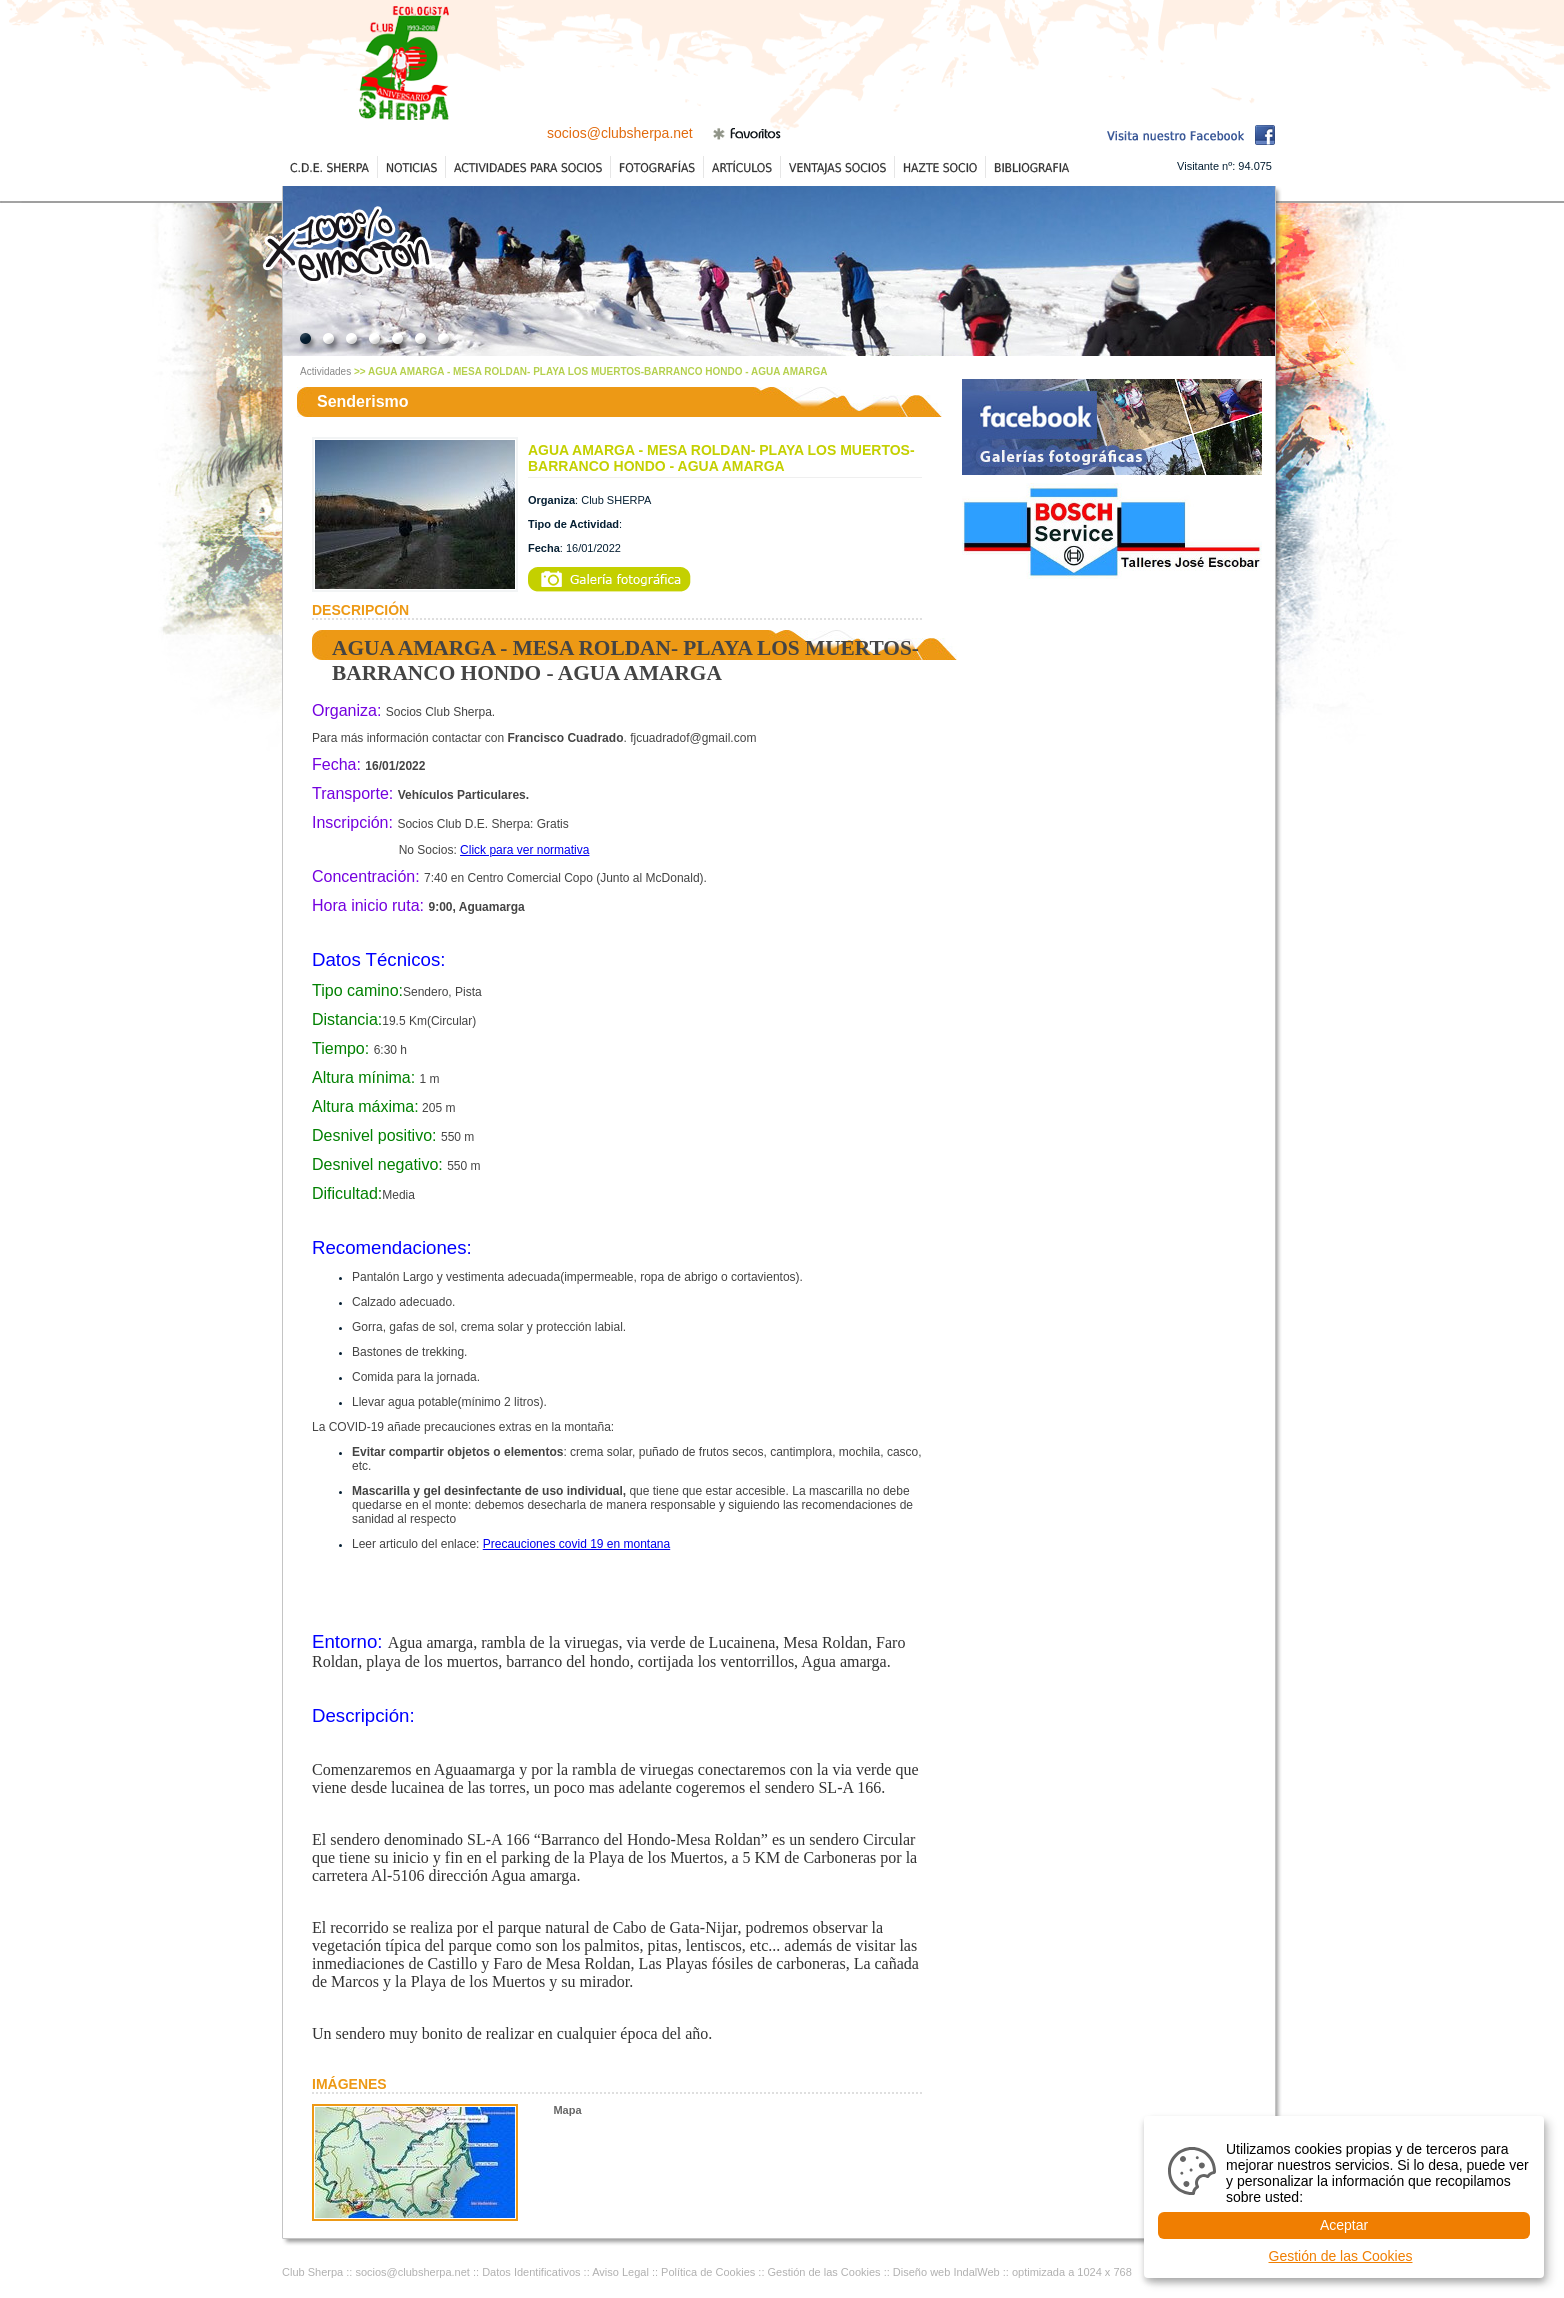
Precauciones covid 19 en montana (576, 1544)
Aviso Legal (620, 2272)
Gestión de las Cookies (824, 2272)
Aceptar (1344, 2225)
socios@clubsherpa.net (620, 133)
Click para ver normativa (524, 850)
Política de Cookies (708, 2272)
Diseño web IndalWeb (946, 2272)
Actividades (325, 371)
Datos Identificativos (531, 2272)
